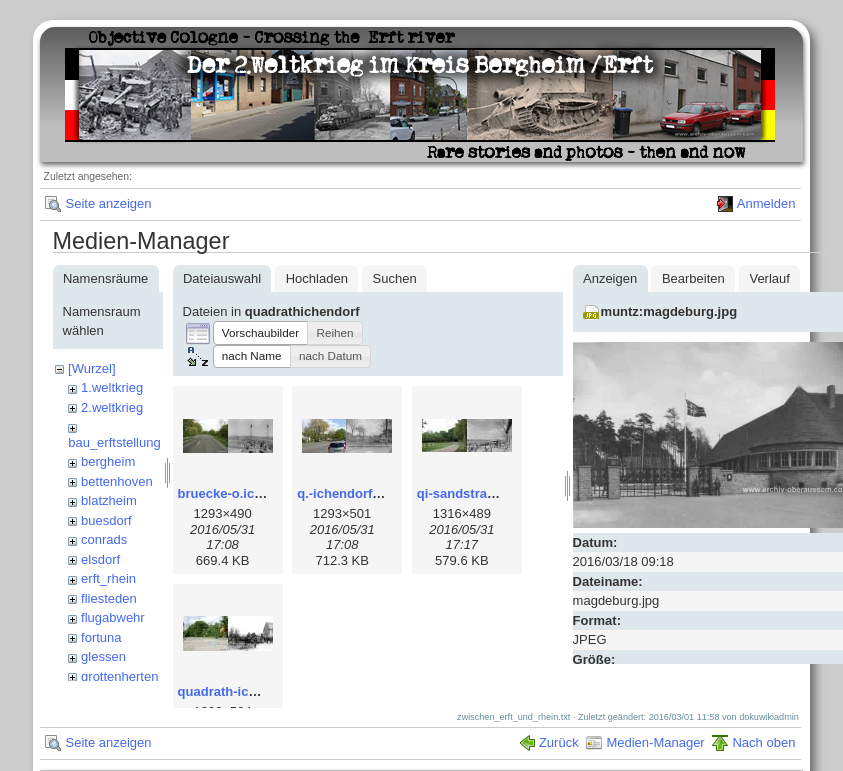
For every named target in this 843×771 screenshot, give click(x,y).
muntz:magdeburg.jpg (669, 311)
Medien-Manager (655, 725)
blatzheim (109, 500)
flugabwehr (113, 617)
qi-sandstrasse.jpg (474, 493)
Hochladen (317, 278)
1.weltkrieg (112, 387)
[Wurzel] (91, 368)
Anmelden (766, 203)
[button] (261, 332)
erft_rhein (108, 578)
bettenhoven (117, 481)
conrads (104, 539)
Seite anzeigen (108, 203)
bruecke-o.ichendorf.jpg (252, 493)
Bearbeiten (693, 278)
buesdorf (106, 520)
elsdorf (100, 559)
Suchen (395, 278)
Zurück (559, 725)
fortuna (101, 637)
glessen (103, 656)
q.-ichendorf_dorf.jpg (362, 493)
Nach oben (763, 725)
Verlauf (769, 278)
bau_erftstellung (114, 442)
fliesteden (109, 598)
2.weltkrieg (112, 407)
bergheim (108, 461)
